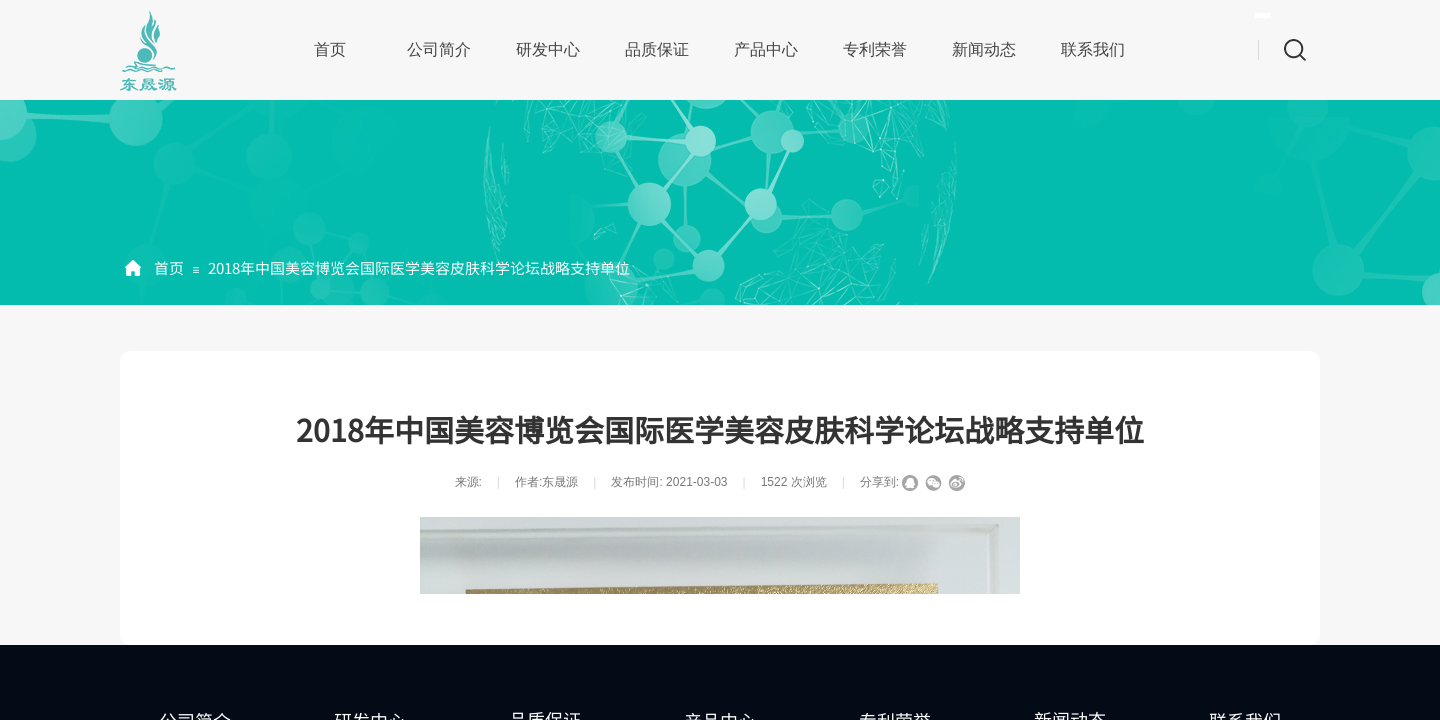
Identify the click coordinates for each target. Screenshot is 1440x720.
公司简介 (439, 49)
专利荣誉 (875, 49)
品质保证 (657, 49)
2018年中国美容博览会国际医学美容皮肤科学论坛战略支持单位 (419, 267)
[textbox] (1262, 15)
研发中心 (548, 49)
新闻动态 (984, 49)
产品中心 (766, 49)
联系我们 (1093, 49)
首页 (330, 49)
